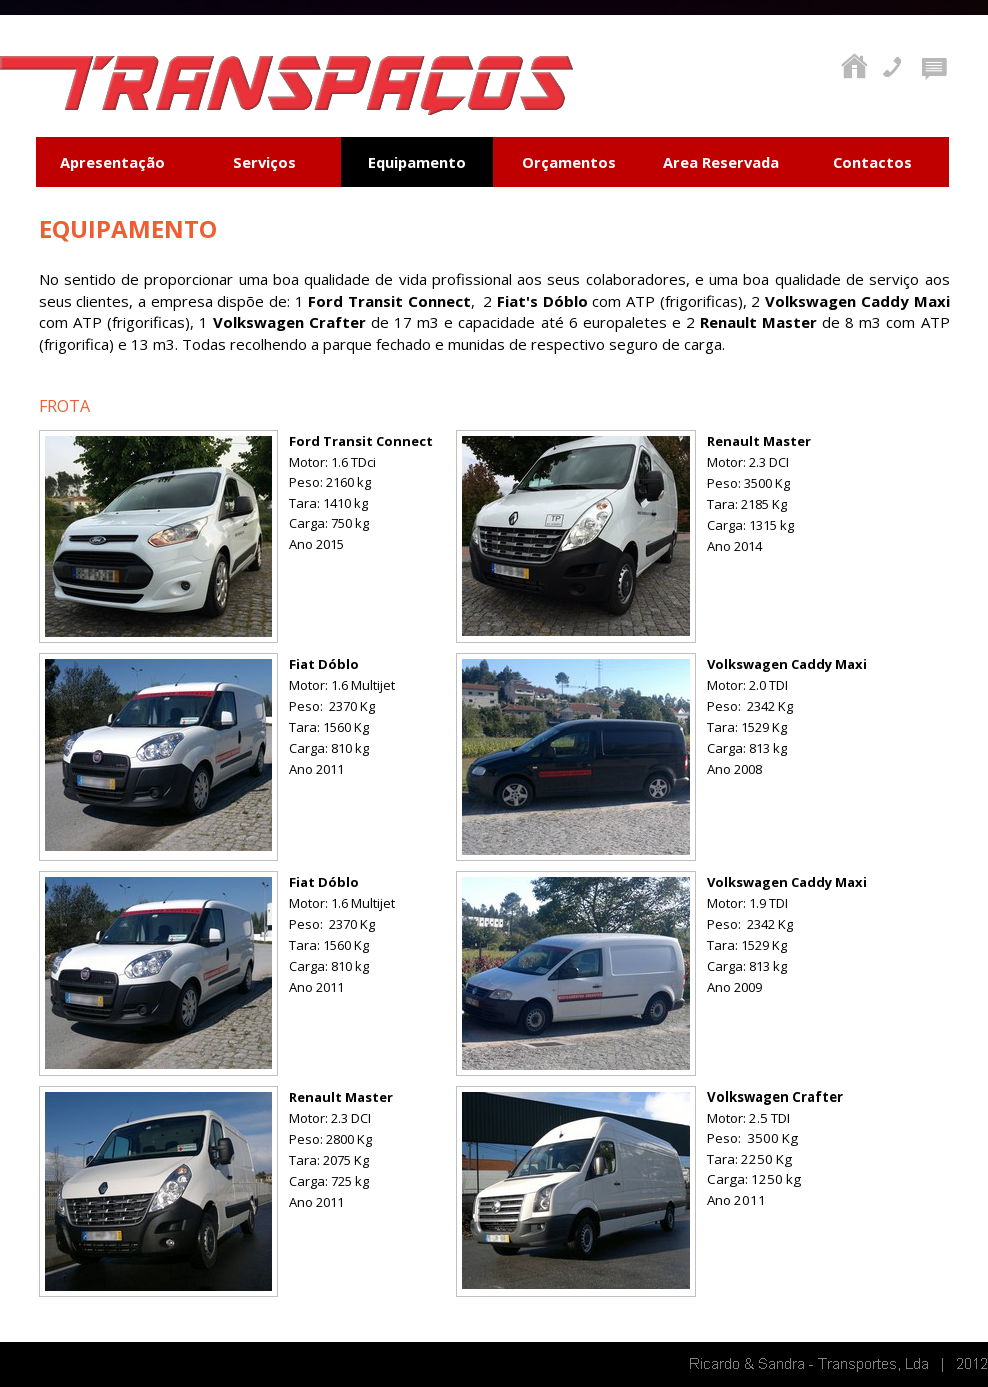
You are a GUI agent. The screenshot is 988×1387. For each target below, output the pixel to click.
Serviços (264, 162)
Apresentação (112, 162)
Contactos (872, 162)
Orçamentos (569, 162)
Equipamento (417, 162)
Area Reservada (721, 162)
